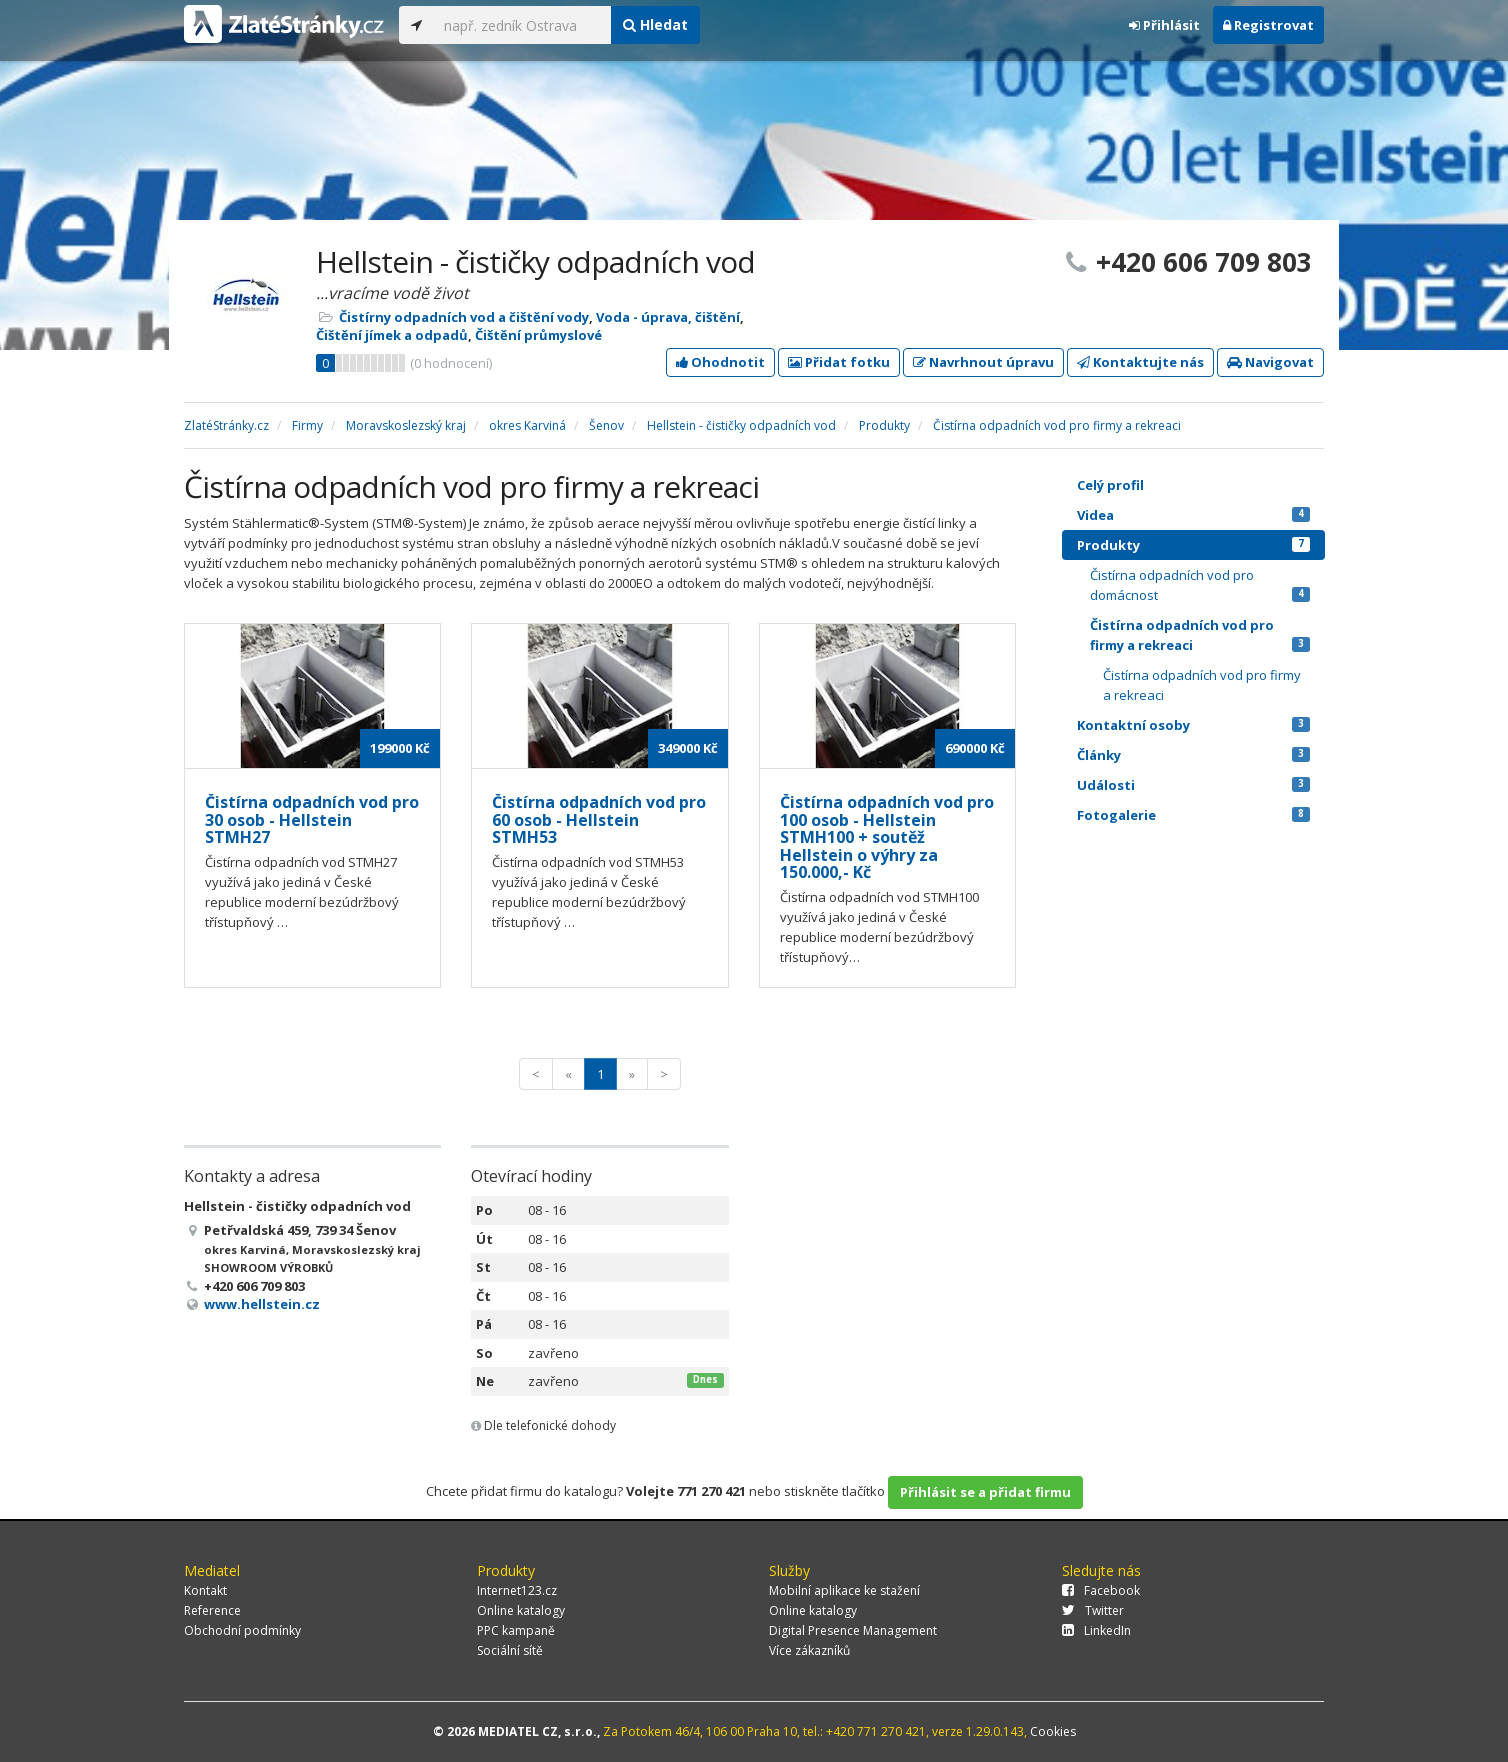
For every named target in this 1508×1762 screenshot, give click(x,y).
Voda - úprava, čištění (668, 317)
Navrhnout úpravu (983, 362)
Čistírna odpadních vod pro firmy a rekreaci (1200, 635)
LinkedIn (1096, 1630)
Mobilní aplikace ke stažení (844, 1590)
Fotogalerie (1193, 815)
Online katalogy (521, 1610)
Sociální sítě (510, 1650)
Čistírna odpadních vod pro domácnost (1200, 585)
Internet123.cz (517, 1590)
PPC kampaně (516, 1630)
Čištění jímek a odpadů (392, 335)
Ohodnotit (720, 362)
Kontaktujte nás (1140, 362)
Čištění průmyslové (538, 335)
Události (1193, 785)
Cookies (1053, 1731)
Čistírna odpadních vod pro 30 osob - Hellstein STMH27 (312, 819)
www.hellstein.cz (262, 1304)
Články (1193, 755)
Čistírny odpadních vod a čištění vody (464, 317)
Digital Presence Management (853, 1630)
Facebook (1101, 1590)
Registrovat (1268, 25)
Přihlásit (1164, 25)
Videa (1193, 515)
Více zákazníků (809, 1650)
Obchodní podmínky (242, 1630)
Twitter (1093, 1610)
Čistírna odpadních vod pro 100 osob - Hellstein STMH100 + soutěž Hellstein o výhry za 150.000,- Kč (887, 837)
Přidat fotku (839, 362)
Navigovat (1270, 362)
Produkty (1193, 545)
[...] (522, 25)
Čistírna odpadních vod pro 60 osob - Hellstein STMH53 (599, 819)
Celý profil (1110, 485)
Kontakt (205, 1590)
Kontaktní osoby (1193, 725)
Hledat (655, 24)
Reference (212, 1610)
